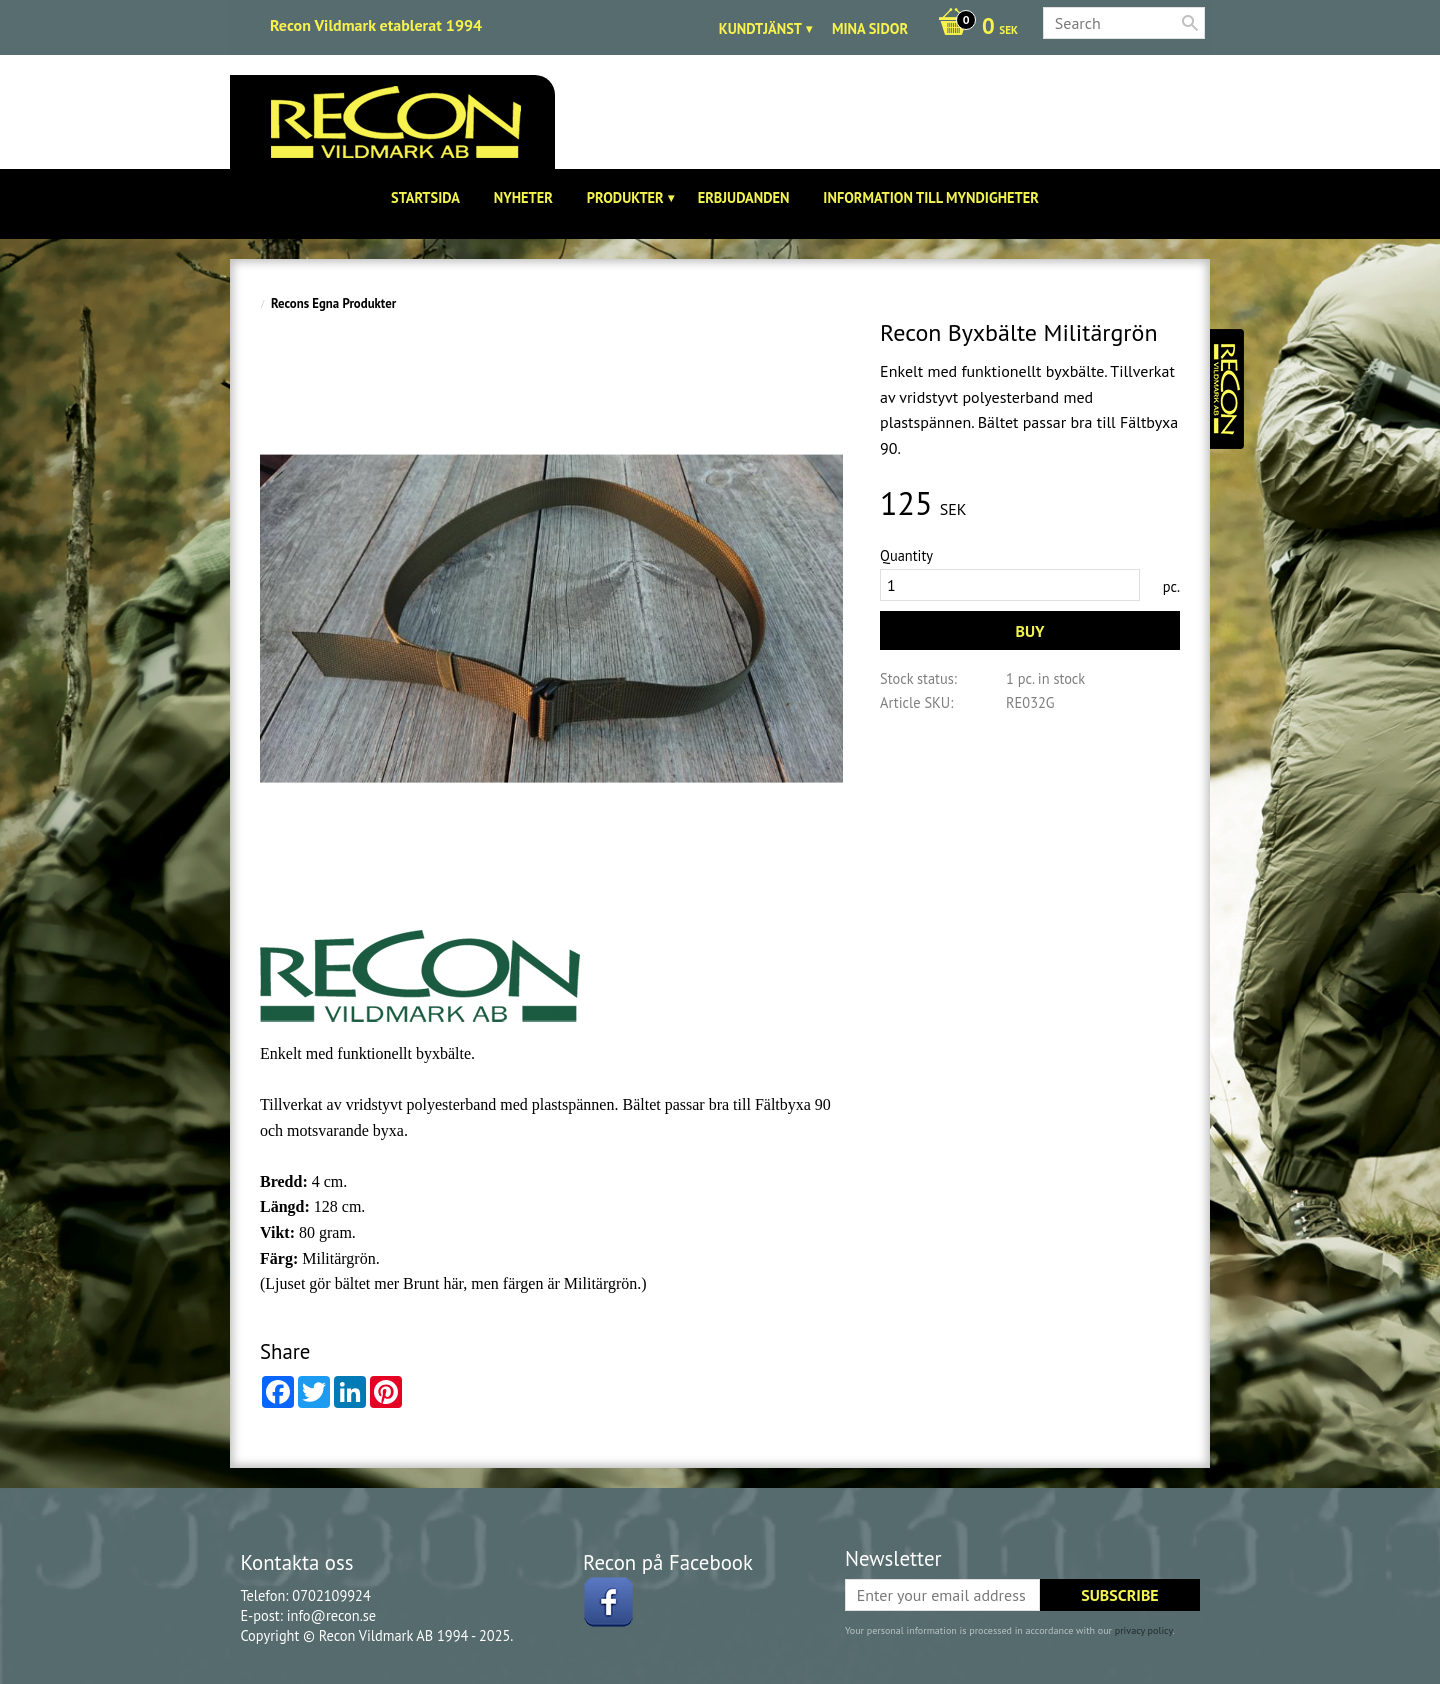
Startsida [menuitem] (425, 197)
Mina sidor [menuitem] (870, 28)
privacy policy (1144, 1630)
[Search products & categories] (1124, 23)
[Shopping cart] (973, 28)
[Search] (1190, 23)
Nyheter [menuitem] (523, 197)
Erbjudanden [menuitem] (744, 197)
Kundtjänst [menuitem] (760, 28)
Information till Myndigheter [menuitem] (931, 197)
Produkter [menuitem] (625, 197)
